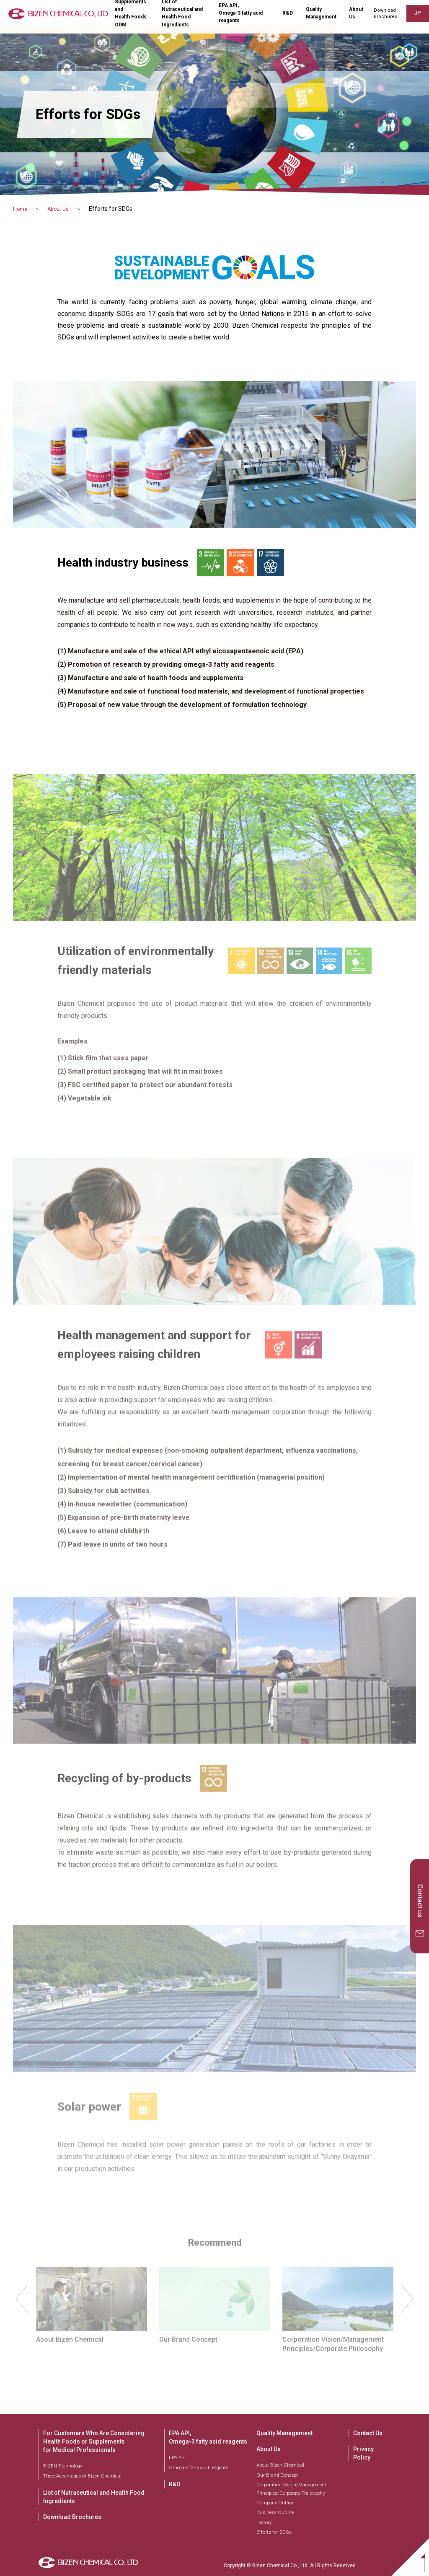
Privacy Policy (363, 2453)
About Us (64, 208)
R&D (300, 17)
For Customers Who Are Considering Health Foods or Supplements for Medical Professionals (94, 2441)
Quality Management (325, 17)
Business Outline (275, 2512)
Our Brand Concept (277, 2475)
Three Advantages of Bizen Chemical (82, 2476)
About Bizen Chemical (280, 2465)
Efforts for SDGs (274, 2532)
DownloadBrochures (382, 17)
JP (415, 16)
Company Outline (275, 2503)
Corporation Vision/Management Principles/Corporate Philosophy (291, 2489)
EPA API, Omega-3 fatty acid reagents (208, 2437)
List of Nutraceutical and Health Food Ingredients (94, 2496)
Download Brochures (72, 2517)
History (263, 2522)
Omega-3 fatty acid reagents (198, 2467)
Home (21, 208)
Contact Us (367, 2433)
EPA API (177, 2457)
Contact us (420, 1901)
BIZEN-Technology (62, 2466)
